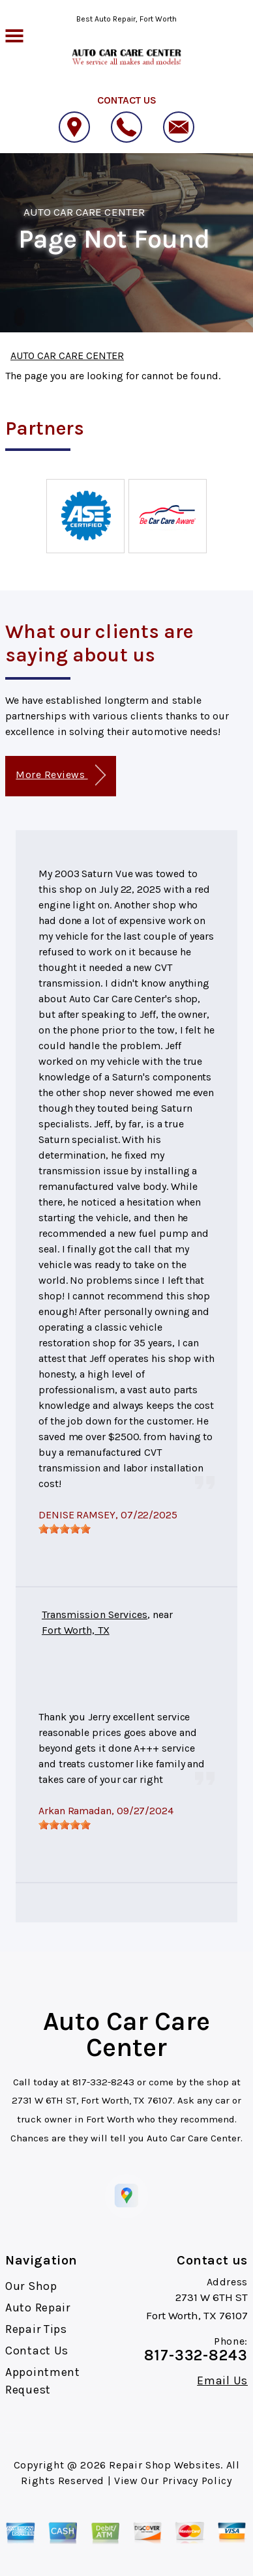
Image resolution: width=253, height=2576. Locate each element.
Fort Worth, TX (76, 1630)
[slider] (64, 1529)
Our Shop (31, 2286)
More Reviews (60, 775)
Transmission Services (94, 1614)
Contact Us (36, 2350)
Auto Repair (37, 2307)
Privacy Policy (197, 2480)
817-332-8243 (103, 2082)
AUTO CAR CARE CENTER (84, 211)
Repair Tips (36, 2329)
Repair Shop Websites (164, 2465)
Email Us (222, 2380)
